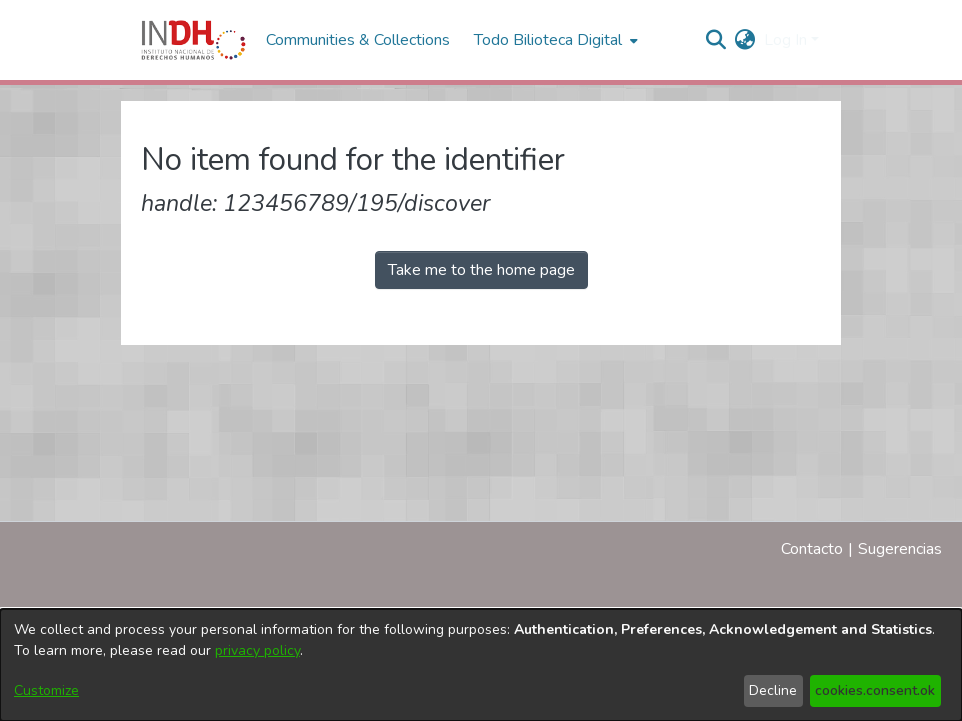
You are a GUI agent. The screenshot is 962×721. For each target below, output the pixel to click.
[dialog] (481, 665)
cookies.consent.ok (875, 690)
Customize (46, 690)
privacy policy (257, 650)
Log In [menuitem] (785, 40)
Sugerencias (900, 549)
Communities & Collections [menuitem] (358, 40)
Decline (773, 690)
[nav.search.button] (716, 40)
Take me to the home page (481, 270)
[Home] (193, 40)
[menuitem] (745, 40)
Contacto (812, 549)
